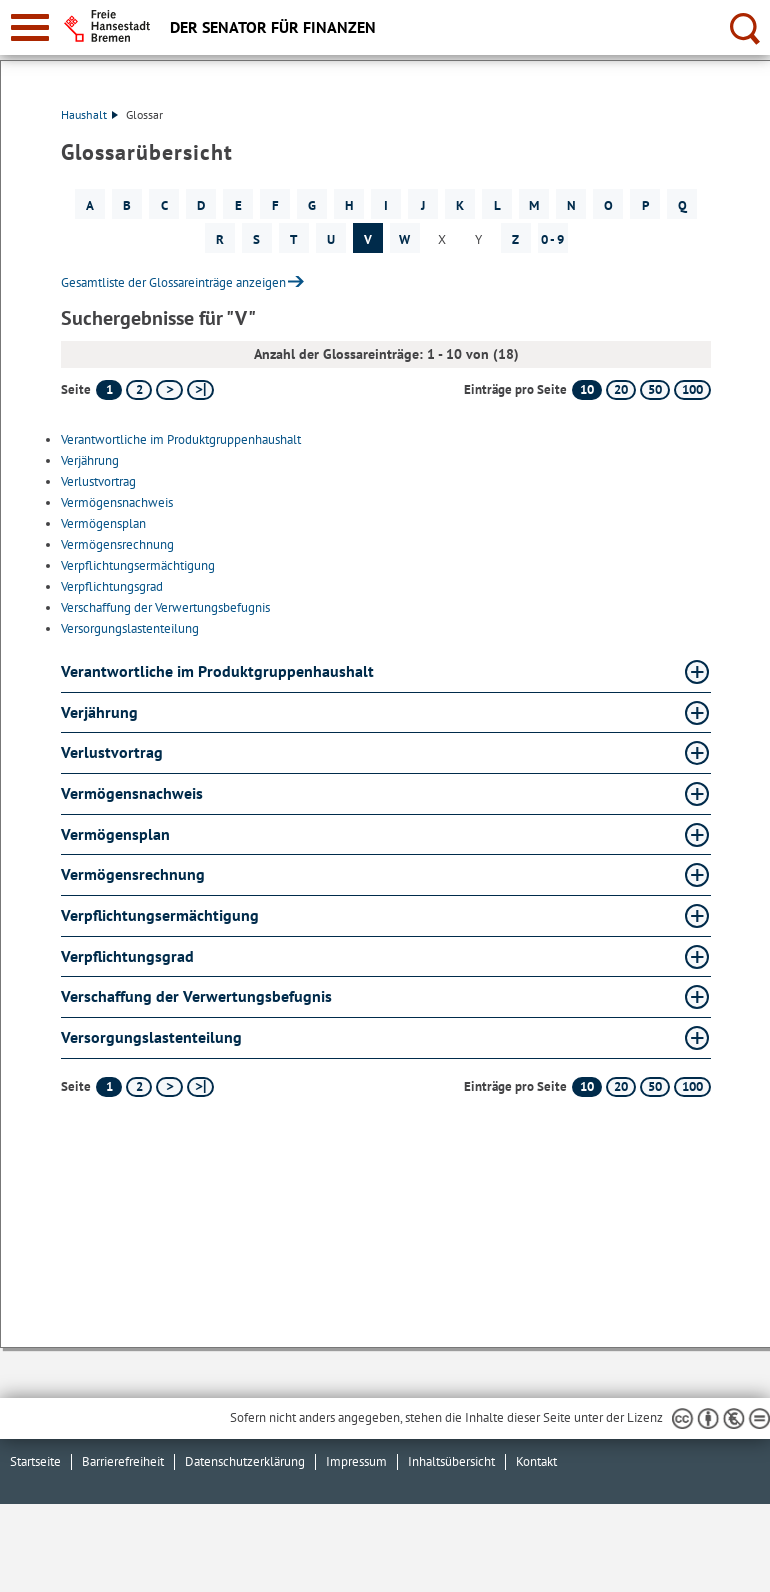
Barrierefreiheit (123, 1461)
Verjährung (90, 460)
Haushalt (89, 114)
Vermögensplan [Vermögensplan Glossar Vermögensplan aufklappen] (115, 834)
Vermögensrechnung (117, 544)
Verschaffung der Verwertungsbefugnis (165, 607)
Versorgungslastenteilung (130, 628)
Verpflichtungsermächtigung (138, 565)
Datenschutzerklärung (245, 1461)
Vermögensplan (103, 523)
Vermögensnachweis (117, 502)
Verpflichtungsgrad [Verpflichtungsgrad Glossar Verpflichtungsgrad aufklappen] (127, 956)
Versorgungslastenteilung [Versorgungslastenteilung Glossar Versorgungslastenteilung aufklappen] (151, 1037)
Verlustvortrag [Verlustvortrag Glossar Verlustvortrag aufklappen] (112, 752)
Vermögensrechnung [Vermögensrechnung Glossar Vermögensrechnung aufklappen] (133, 874)
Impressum (356, 1461)
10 (587, 389)
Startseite (35, 1461)
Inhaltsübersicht (451, 1461)
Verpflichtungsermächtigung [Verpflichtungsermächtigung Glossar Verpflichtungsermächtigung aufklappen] (160, 915)
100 (692, 389)
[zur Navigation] (30, 27)
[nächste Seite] (169, 390)
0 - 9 (552, 239)
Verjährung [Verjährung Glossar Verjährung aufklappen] (99, 712)
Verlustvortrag (98, 481)
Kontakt (536, 1461)
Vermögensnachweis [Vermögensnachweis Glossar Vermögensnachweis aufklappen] (132, 793)
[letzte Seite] (200, 390)
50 (655, 389)
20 (621, 389)
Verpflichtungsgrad (112, 586)
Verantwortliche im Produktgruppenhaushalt (181, 439)
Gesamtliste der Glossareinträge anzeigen (173, 282)
